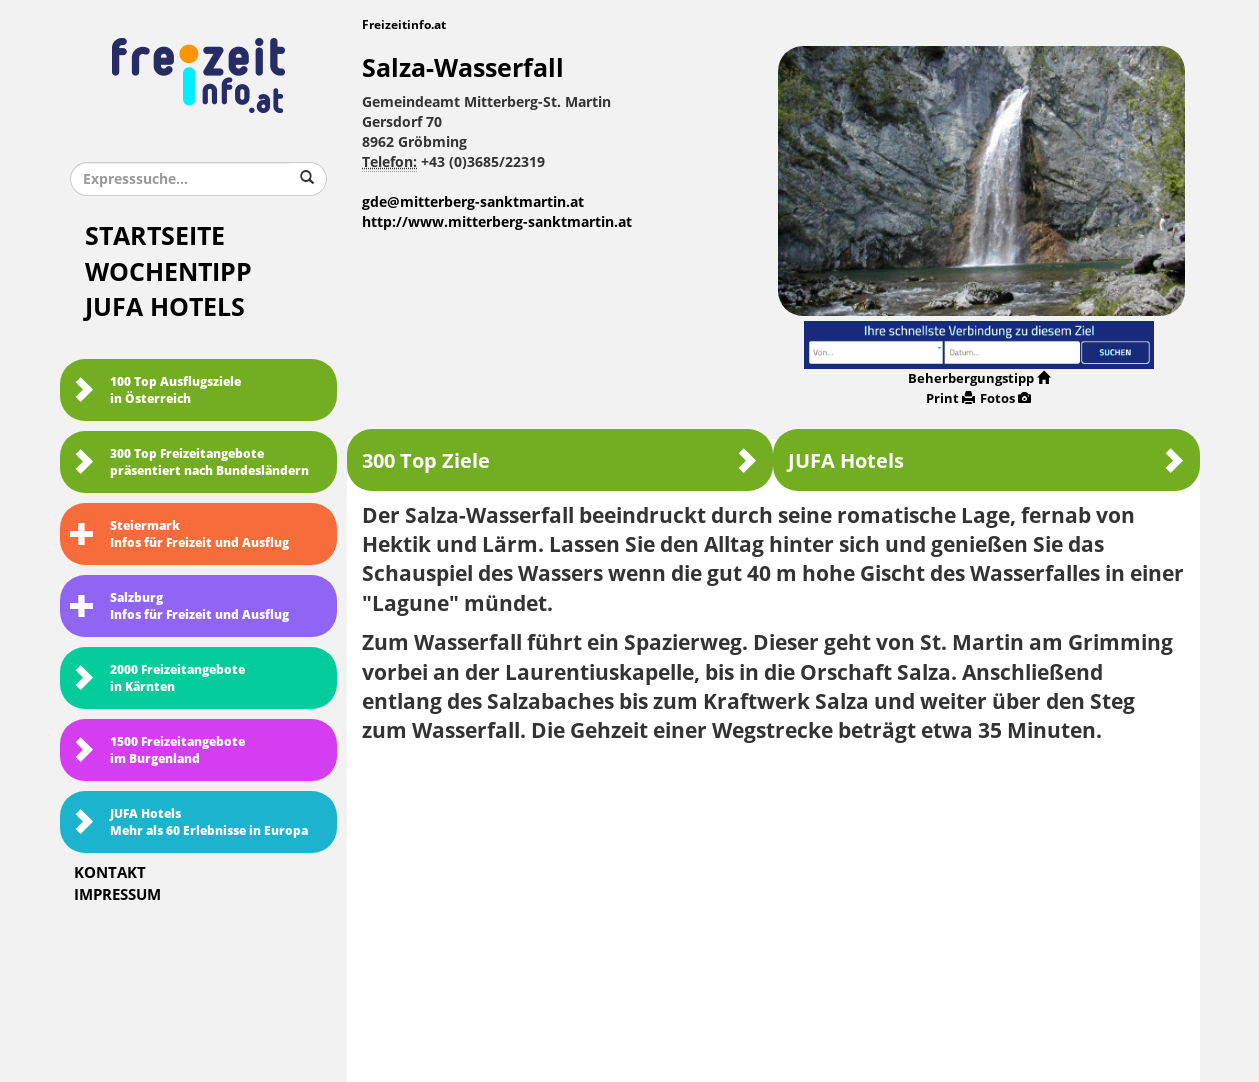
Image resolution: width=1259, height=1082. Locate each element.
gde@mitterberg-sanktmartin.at (473, 202)
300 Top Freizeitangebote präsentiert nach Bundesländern (189, 462)
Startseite (155, 236)
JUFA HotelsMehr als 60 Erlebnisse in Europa (189, 822)
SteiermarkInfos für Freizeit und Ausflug (179, 534)
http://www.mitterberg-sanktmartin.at (497, 222)
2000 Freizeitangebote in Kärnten (157, 678)
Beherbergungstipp (979, 378)
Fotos (1005, 398)
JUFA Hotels (165, 307)
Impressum (117, 895)
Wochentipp (168, 272)
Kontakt (110, 873)
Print (950, 398)
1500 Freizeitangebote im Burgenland (157, 750)
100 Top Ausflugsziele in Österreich (155, 390)
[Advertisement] (773, 906)
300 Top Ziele (560, 460)
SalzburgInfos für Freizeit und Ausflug (179, 606)
